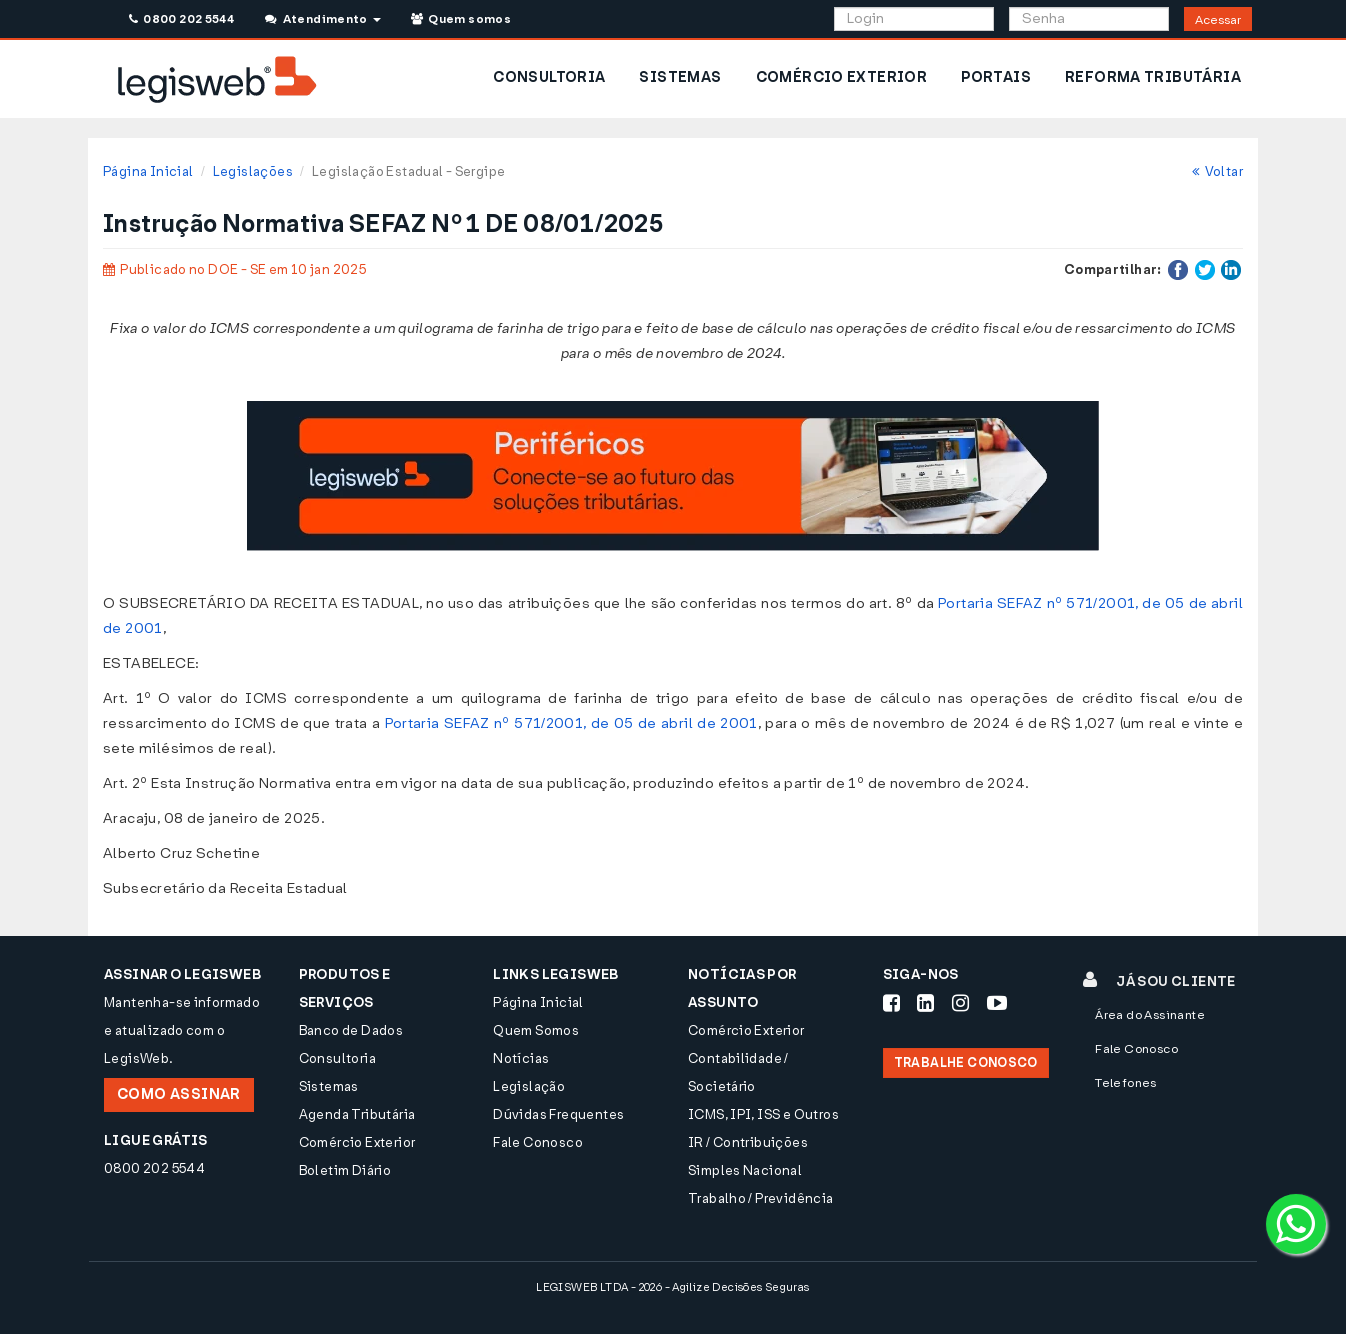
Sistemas (329, 1086)
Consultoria (337, 1058)
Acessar (1218, 20)
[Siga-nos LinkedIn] (925, 1003)
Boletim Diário (345, 1170)
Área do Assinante (1150, 1015)
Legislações (253, 171)
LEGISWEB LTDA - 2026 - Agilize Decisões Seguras (672, 1287)
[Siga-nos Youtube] (997, 1003)
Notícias (521, 1058)
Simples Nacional (745, 1170)
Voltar (1217, 171)
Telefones (1126, 1083)
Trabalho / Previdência (761, 1198)
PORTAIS (996, 77)
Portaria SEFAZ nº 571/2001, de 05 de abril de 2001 (571, 723)
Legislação (529, 1086)
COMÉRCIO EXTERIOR (842, 77)
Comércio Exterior (357, 1142)
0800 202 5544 (181, 19)
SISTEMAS (680, 77)
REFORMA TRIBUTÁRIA (1153, 77)
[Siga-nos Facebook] (891, 1003)
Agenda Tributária (357, 1114)
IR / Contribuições (748, 1142)
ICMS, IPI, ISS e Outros (763, 1114)
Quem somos (461, 19)
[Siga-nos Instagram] (960, 1003)
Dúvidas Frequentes (558, 1114)
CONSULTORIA (549, 77)
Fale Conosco (538, 1142)
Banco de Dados (351, 1030)
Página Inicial (148, 171)
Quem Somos (536, 1030)
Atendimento (322, 19)
